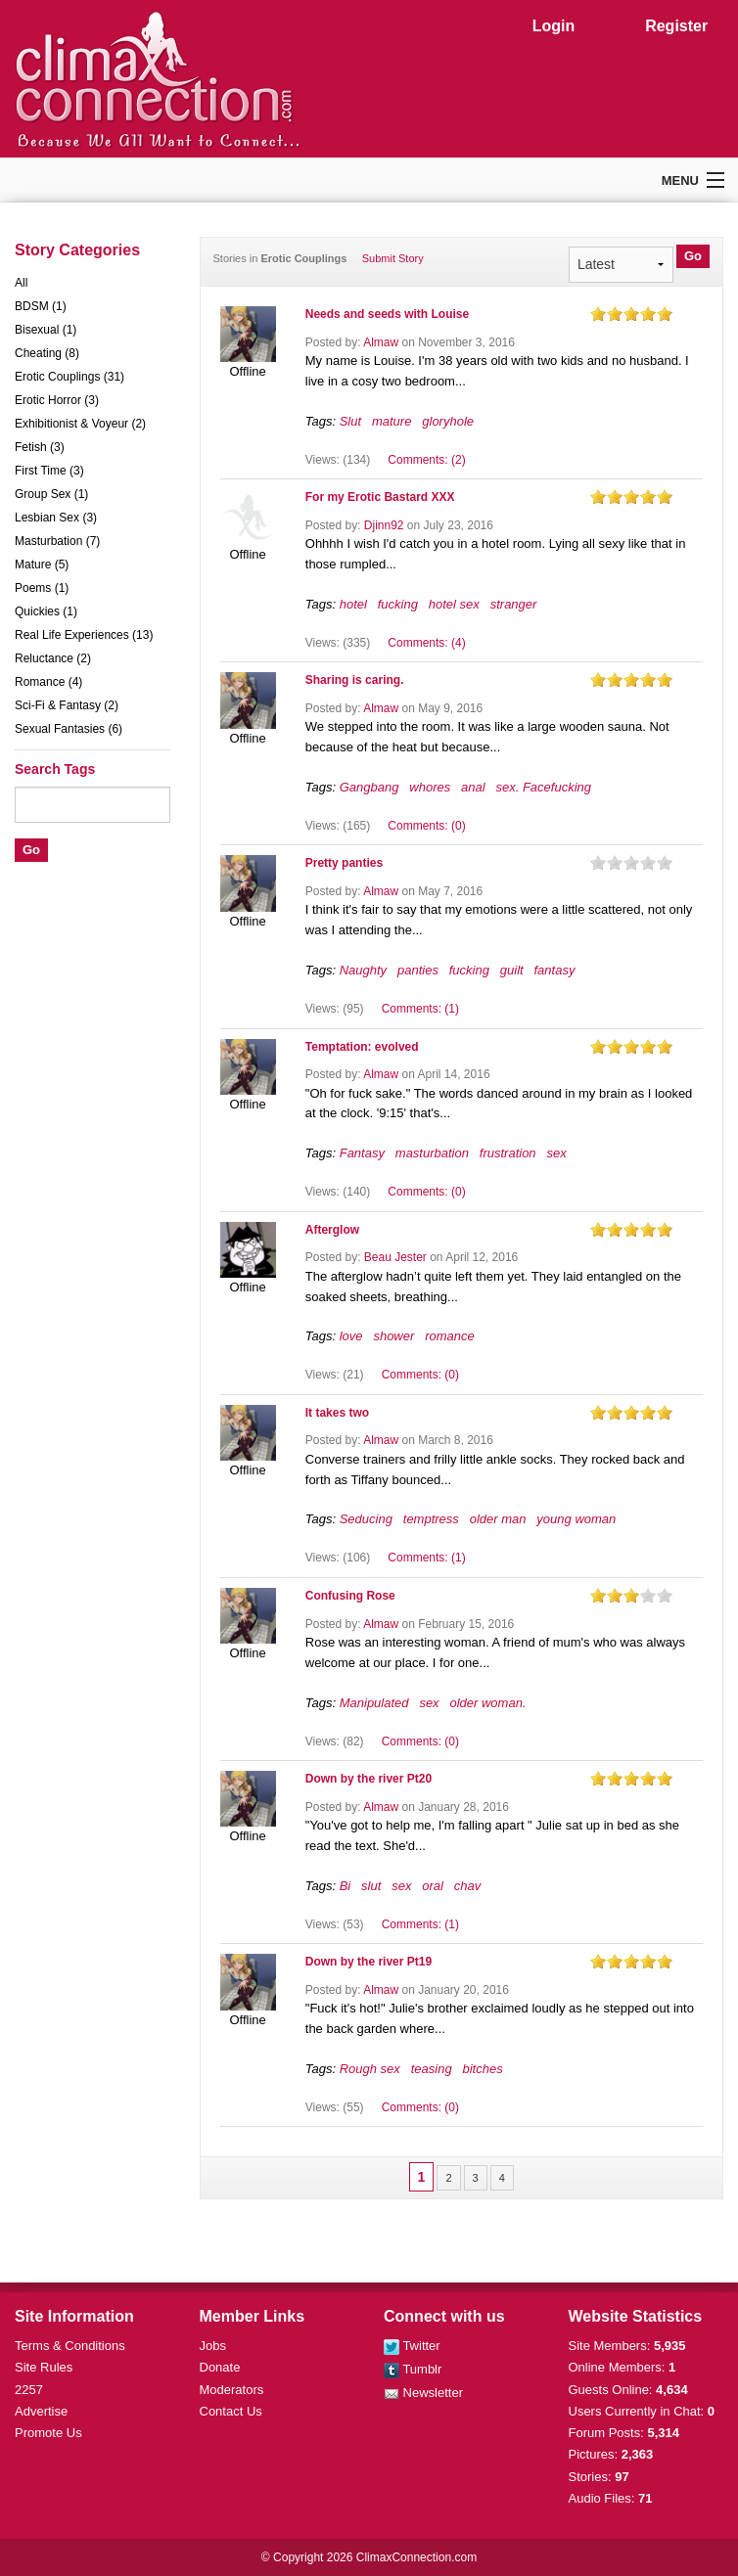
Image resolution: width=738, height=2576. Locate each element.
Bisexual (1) (45, 330)
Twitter (412, 2345)
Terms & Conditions (70, 2345)
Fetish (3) (40, 447)
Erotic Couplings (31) (69, 377)
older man (498, 1519)
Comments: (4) (426, 643)
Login (554, 26)
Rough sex (370, 2068)
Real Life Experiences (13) (84, 635)
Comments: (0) (426, 826)
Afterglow (332, 1230)
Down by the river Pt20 (368, 1778)
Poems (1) (42, 588)
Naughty (363, 970)
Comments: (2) (426, 460)
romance (450, 1336)
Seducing (366, 1519)
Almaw (380, 342)
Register (676, 26)
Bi (345, 1885)
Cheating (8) (47, 353)
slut (371, 1885)
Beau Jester (395, 1257)
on (598, 313)
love (351, 1336)
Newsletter (423, 2392)
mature (391, 421)
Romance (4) (48, 682)
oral (432, 1885)
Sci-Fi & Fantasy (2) (66, 705)
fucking (398, 604)
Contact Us (231, 2411)
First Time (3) (49, 470)
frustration (508, 1153)
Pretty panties (344, 863)
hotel (353, 604)
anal (473, 787)
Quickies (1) (46, 611)
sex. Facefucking (543, 787)
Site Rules (43, 2367)
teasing (431, 2068)
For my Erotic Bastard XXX (380, 497)
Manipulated (374, 1702)
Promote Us (48, 2432)
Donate (220, 2367)
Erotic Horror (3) (57, 400)
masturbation (432, 1153)
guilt (512, 970)
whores (429, 787)
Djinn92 (384, 525)
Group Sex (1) (51, 494)
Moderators (232, 2389)
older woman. (487, 1702)
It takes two (337, 1413)
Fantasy (362, 1153)
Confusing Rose (350, 1596)
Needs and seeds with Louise (387, 314)
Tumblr (412, 2369)
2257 (29, 2389)
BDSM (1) (41, 306)
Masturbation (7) (57, 541)
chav (467, 1885)
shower (393, 1336)
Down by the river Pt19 (368, 1961)
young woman (576, 1519)
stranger (513, 604)
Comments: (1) (420, 1009)
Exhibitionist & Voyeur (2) (80, 423)
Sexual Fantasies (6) (68, 729)
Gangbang (369, 787)
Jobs (213, 2345)
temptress (431, 1519)
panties (417, 970)
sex (556, 1153)
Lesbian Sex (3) (56, 517)
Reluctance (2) (53, 658)
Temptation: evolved (362, 1047)
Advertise (41, 2411)
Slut (350, 421)
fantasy (554, 970)
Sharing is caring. (354, 680)
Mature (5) (42, 564)
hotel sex (454, 604)
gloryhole (448, 421)
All (21, 283)
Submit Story (393, 258)
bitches (482, 2068)
